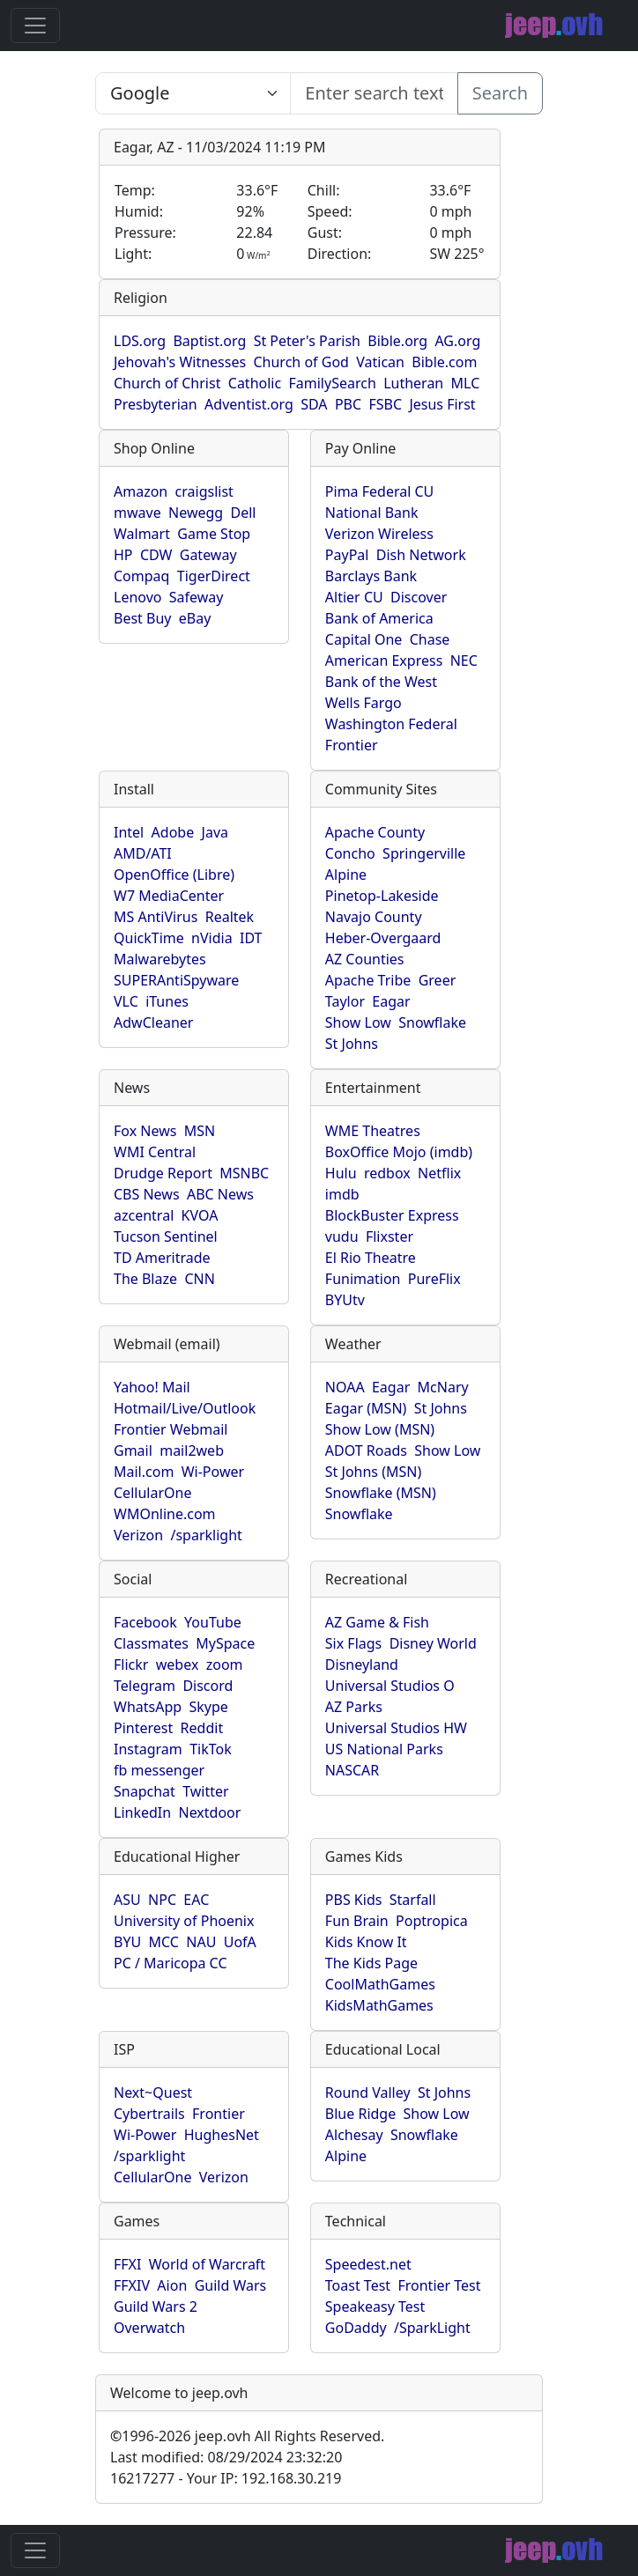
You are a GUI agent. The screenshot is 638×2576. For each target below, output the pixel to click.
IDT (251, 938)
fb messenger (159, 1770)
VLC (126, 1001)
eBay (195, 618)
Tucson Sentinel (166, 1236)
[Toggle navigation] (35, 25)
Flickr (131, 1664)
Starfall (412, 1899)
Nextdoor (209, 1812)
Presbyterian (155, 404)
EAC (196, 1899)
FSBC (385, 404)
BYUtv (345, 1300)
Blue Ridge (360, 2113)
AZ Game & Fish (377, 1622)
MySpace (225, 1643)
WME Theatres (372, 1130)
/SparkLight (432, 2327)
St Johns (351, 1043)
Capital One (364, 639)
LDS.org (140, 341)
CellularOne (152, 1492)
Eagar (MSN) (366, 1408)
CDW (156, 555)
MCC (164, 1942)
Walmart (142, 533)
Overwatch (149, 2327)
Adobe (173, 832)
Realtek (229, 916)
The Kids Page (371, 1963)
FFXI (127, 2264)
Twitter (205, 1791)
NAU (201, 1942)
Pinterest (143, 1728)
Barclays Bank (371, 576)
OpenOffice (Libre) (174, 874)
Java (215, 832)
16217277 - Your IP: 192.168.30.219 (225, 2478)
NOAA (345, 1387)
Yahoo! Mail (152, 1387)
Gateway (208, 555)
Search (500, 93)
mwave (137, 512)
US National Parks (384, 1749)
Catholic (254, 383)
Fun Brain (357, 1920)
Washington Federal (391, 724)
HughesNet (221, 2134)
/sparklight (205, 1535)
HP (123, 555)
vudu (342, 1236)
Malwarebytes (160, 959)
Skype (208, 1706)
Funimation (363, 1278)
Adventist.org (248, 404)
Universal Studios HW (396, 1728)
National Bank (372, 512)
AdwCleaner (153, 1022)
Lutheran (413, 383)
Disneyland (361, 1664)
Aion (172, 2285)
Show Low (358, 1022)
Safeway (196, 597)
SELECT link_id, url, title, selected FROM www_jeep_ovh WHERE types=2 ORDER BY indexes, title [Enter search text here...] (193, 93)
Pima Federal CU (379, 491)
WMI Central (155, 1152)
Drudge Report (163, 1173)
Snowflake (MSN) (380, 1492)
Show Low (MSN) (379, 1429)
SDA (313, 404)
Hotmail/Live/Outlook (185, 1408)
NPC (162, 1899)
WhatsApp (148, 1706)
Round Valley (368, 2092)
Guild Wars (231, 2285)
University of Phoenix (184, 1920)
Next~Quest (153, 2092)
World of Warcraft (207, 2264)
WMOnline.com (165, 1514)
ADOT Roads (366, 1450)
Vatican (380, 362)
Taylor (345, 1001)
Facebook (145, 1622)
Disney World (433, 1643)
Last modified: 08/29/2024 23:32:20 (226, 2457)
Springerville (423, 853)
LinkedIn (142, 1812)
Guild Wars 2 (155, 2306)
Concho (350, 853)
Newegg (195, 512)
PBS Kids (353, 1899)
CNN (199, 1278)
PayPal (347, 555)
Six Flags (353, 1643)
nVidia (212, 938)
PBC (348, 404)
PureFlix (434, 1278)
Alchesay (354, 2134)
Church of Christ (167, 383)
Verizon (138, 1535)
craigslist (204, 491)
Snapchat (144, 1791)
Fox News (145, 1130)
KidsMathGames (379, 2005)
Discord (207, 1685)
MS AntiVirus (155, 916)
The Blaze (145, 1278)
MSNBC (244, 1173)
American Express (384, 660)
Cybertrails (149, 2113)
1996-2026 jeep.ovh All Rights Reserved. (247, 2436)
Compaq (141, 576)
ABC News (220, 1194)
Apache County (375, 832)
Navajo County (373, 916)
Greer (437, 980)
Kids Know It (366, 1942)
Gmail (133, 1450)
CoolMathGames (380, 1984)
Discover (418, 597)
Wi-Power (213, 1471)
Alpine (346, 874)
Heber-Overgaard (383, 938)
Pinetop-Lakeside (382, 895)
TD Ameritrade (162, 1257)
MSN (199, 1130)
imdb (342, 1194)
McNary (443, 1387)
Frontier (351, 745)
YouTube (212, 1622)
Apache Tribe (368, 980)
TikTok (210, 1749)
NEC (464, 660)
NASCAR (352, 1770)
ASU (127, 1899)
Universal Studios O (390, 1685)
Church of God (300, 362)
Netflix (439, 1173)
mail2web (192, 1450)
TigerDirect (213, 576)
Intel (129, 832)
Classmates (151, 1643)
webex (177, 1664)
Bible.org (397, 341)
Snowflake (432, 1022)
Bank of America (379, 618)
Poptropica (432, 1920)
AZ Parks (353, 1706)
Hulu (341, 1173)
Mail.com (144, 1471)
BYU (127, 1942)
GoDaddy (356, 2327)
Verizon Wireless (379, 533)
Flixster (389, 1236)
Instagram (148, 1749)
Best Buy (142, 618)
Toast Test (357, 2285)
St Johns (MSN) (373, 1471)
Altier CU (354, 597)
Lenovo (137, 597)
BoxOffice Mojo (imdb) (398, 1152)
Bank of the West (381, 681)
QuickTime (149, 938)
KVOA (200, 1215)
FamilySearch (332, 383)
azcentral (144, 1215)
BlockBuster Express (392, 1215)
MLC (465, 383)
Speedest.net (368, 2264)
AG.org (457, 341)
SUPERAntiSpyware (176, 980)
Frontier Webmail (170, 1429)
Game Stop (213, 533)
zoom (224, 1664)
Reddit (202, 1728)
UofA (240, 1942)
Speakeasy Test (375, 2306)
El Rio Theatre (370, 1257)
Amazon (140, 491)
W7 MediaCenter (169, 895)
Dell (243, 512)
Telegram (144, 1685)
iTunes (167, 1001)
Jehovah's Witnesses (180, 362)
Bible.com (444, 362)
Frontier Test (438, 2285)
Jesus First (442, 404)
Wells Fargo (363, 702)
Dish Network (421, 555)
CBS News (147, 1194)
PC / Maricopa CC (170, 1963)
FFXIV (132, 2285)
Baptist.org (209, 341)
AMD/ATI (143, 853)
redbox (387, 1173)
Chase (430, 639)
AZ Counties (364, 959)
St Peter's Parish (307, 341)
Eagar (391, 1001)
